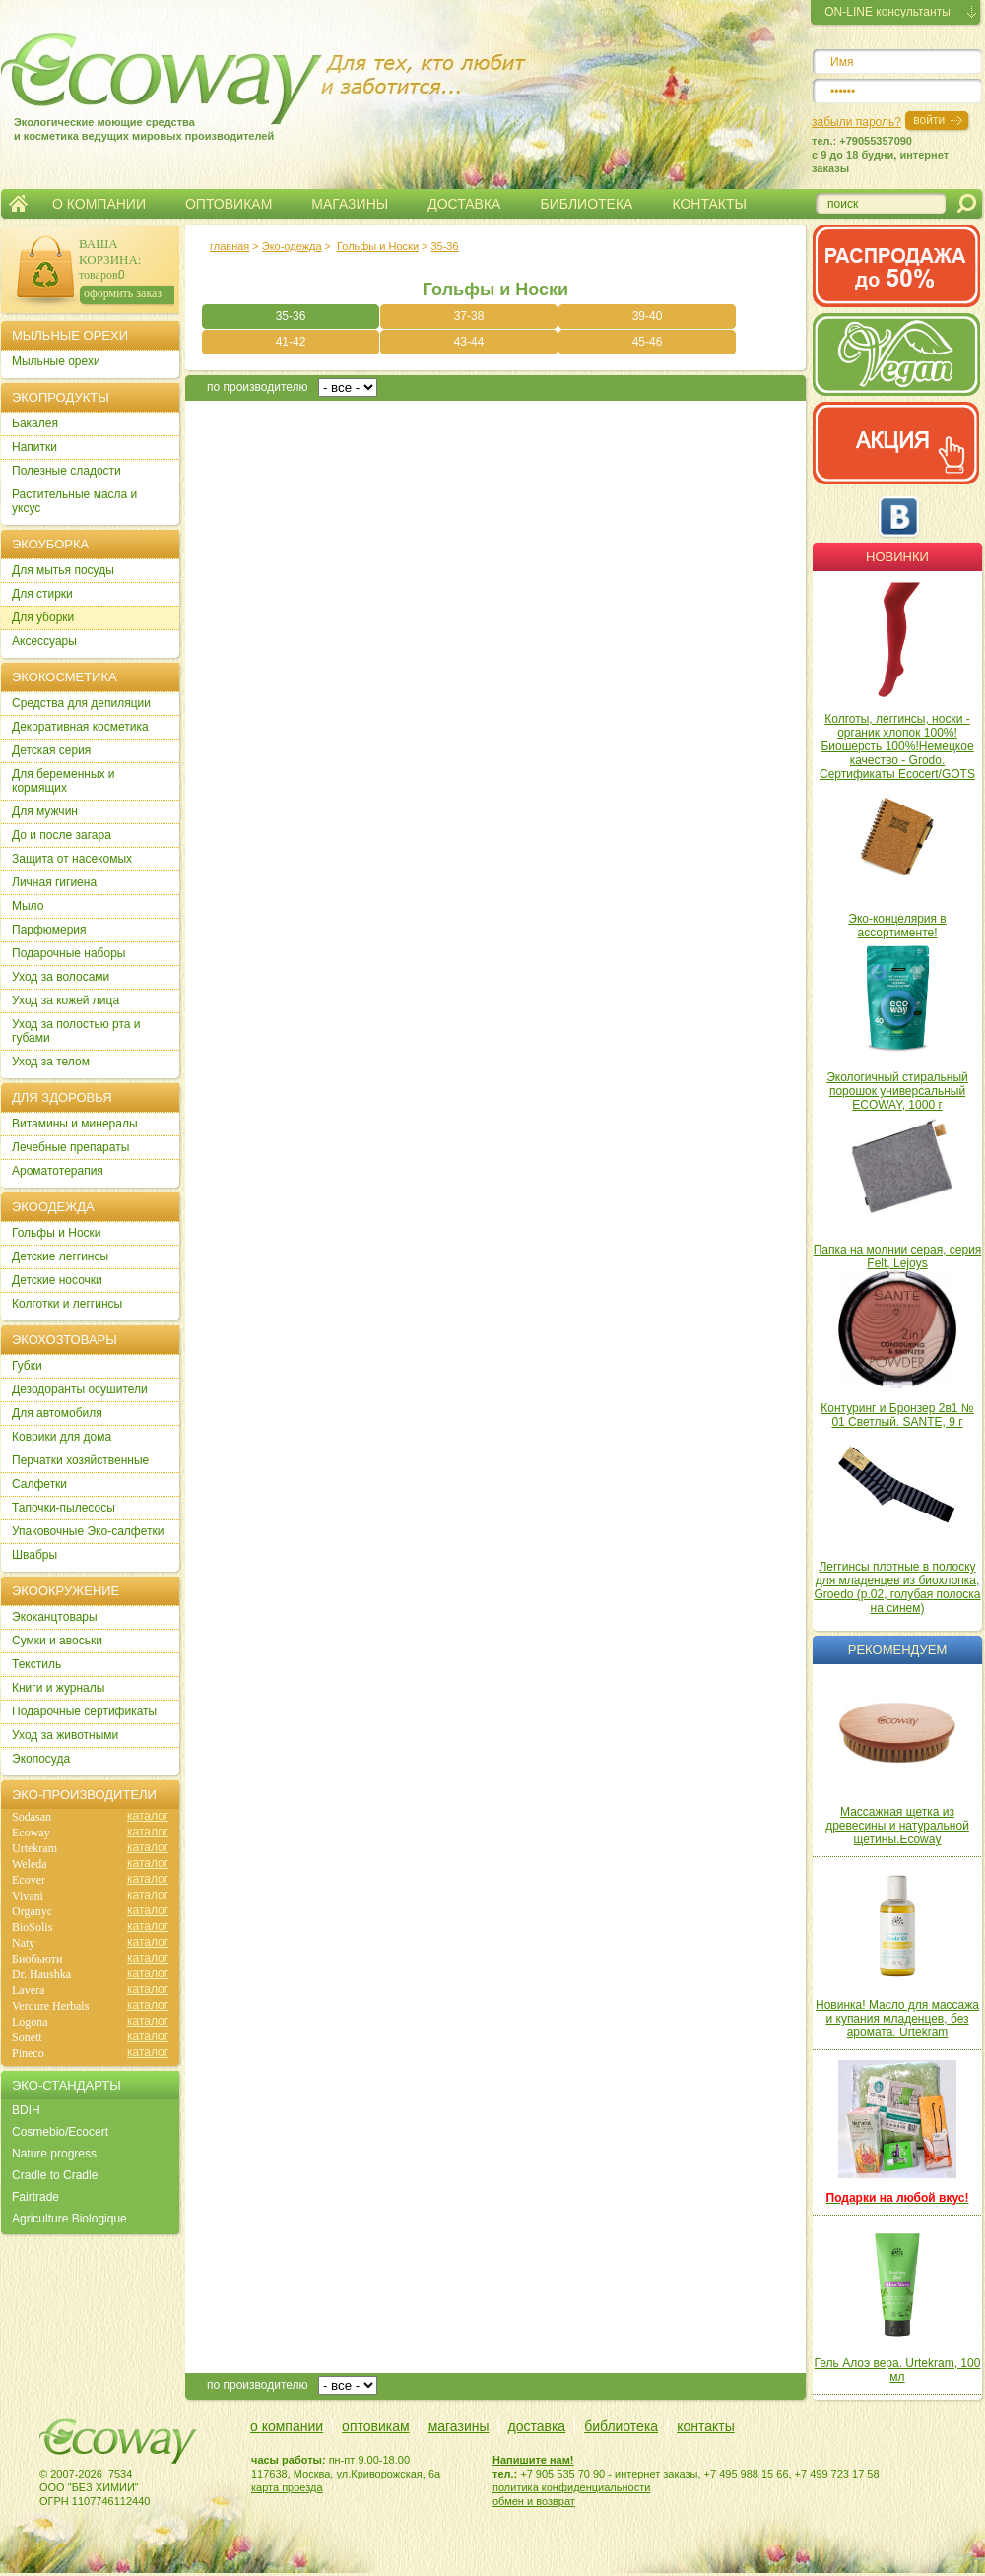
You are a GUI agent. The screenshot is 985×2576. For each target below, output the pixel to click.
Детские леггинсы (60, 1256)
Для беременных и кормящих (63, 781)
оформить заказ (123, 293)
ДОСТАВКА (463, 204)
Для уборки (43, 617)
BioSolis (32, 1927)
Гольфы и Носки (378, 246)
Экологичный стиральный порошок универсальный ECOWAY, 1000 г (897, 1091)
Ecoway (31, 1832)
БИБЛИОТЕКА (586, 204)
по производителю (257, 387)
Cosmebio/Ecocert (60, 2132)
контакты (706, 2426)
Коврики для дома (61, 1437)
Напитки (34, 447)
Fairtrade (35, 2197)
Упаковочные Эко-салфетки (88, 1531)
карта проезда (287, 2487)
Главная (18, 204)
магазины (459, 2426)
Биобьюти (37, 1958)
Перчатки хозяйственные (80, 1460)
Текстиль (36, 1664)
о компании (286, 2426)
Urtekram (34, 1848)
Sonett (27, 2037)
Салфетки (39, 1484)
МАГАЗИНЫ (349, 204)
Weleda (29, 1864)
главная (229, 246)
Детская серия (51, 750)
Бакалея (35, 423)
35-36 (444, 246)
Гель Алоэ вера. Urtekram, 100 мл (898, 2370)
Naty (23, 1943)
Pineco (28, 2053)
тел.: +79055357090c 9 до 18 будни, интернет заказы (880, 154)
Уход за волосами (60, 977)
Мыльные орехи (56, 361)
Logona (30, 2022)
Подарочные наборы (68, 953)
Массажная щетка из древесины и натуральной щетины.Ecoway (897, 1825)
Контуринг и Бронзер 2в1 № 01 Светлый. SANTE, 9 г (897, 1415)
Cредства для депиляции (81, 703)
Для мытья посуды (63, 570)
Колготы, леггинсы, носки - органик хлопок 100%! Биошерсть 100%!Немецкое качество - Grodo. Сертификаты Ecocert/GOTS (897, 746)
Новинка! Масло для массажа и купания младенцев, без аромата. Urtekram (897, 2018)
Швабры (34, 1555)
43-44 (469, 342)
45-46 (647, 342)
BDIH (26, 2110)
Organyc (32, 1911)
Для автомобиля (57, 1413)
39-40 (647, 316)
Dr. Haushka (41, 1974)
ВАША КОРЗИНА (108, 251)
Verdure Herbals (50, 2006)
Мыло (27, 906)
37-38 (469, 316)
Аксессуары (44, 641)
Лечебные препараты (70, 1147)
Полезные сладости (66, 471)
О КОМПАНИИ (99, 204)
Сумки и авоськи (57, 1640)
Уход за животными (65, 1735)
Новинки (897, 556)
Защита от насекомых (72, 859)
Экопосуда (41, 1759)
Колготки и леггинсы (67, 1304)
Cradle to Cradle (55, 2175)
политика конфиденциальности (571, 2487)
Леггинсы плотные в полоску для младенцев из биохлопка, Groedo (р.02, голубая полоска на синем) (897, 1587)
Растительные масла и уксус (74, 501)
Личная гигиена (54, 882)
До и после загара (61, 835)
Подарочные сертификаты (84, 1711)
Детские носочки (57, 1280)
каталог (147, 1816)
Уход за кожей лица (65, 1000)
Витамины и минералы (75, 1123)
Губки (27, 1366)
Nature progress (54, 2153)
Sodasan (31, 1817)
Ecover (28, 1880)
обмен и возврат (533, 2501)
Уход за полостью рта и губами (76, 1031)
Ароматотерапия (57, 1171)
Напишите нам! (533, 2460)
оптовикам (376, 2426)
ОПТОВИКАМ (228, 204)
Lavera (28, 1990)
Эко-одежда (292, 246)
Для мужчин (45, 811)
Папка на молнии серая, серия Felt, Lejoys (898, 1256)
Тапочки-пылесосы (63, 1507)
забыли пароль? (856, 122)
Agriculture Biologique (69, 2218)
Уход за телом (51, 1061)
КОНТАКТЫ (709, 204)
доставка (537, 2426)
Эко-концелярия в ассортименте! (897, 925)
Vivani (27, 1895)
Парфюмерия (49, 929)
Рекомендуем (897, 1649)
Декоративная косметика (80, 727)
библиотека (621, 2426)
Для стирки (42, 594)
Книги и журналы (58, 1688)
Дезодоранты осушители (80, 1389)
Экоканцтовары (55, 1617)
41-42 (291, 342)
